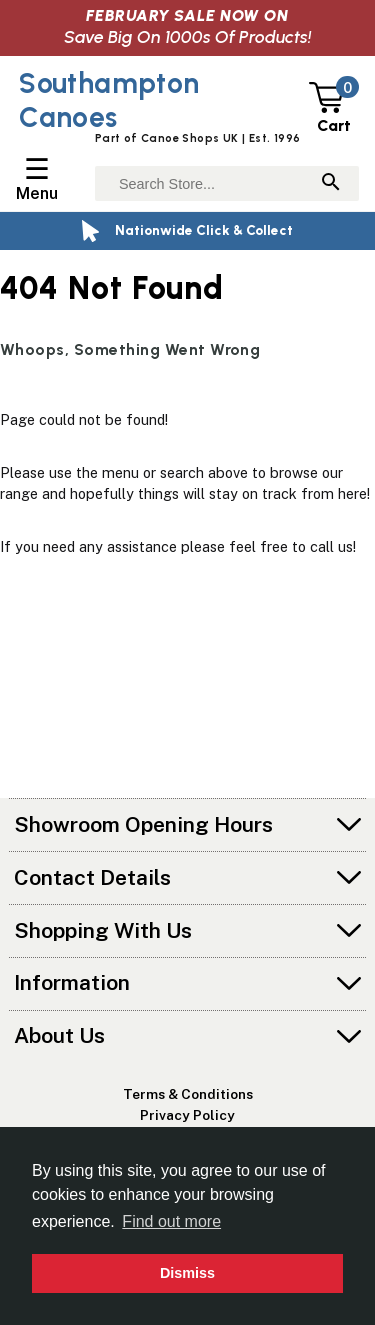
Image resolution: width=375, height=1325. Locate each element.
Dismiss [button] (187, 1273)
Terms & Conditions (188, 1094)
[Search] (331, 183)
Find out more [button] (171, 1221)
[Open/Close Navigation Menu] (37, 179)
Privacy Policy (187, 1115)
